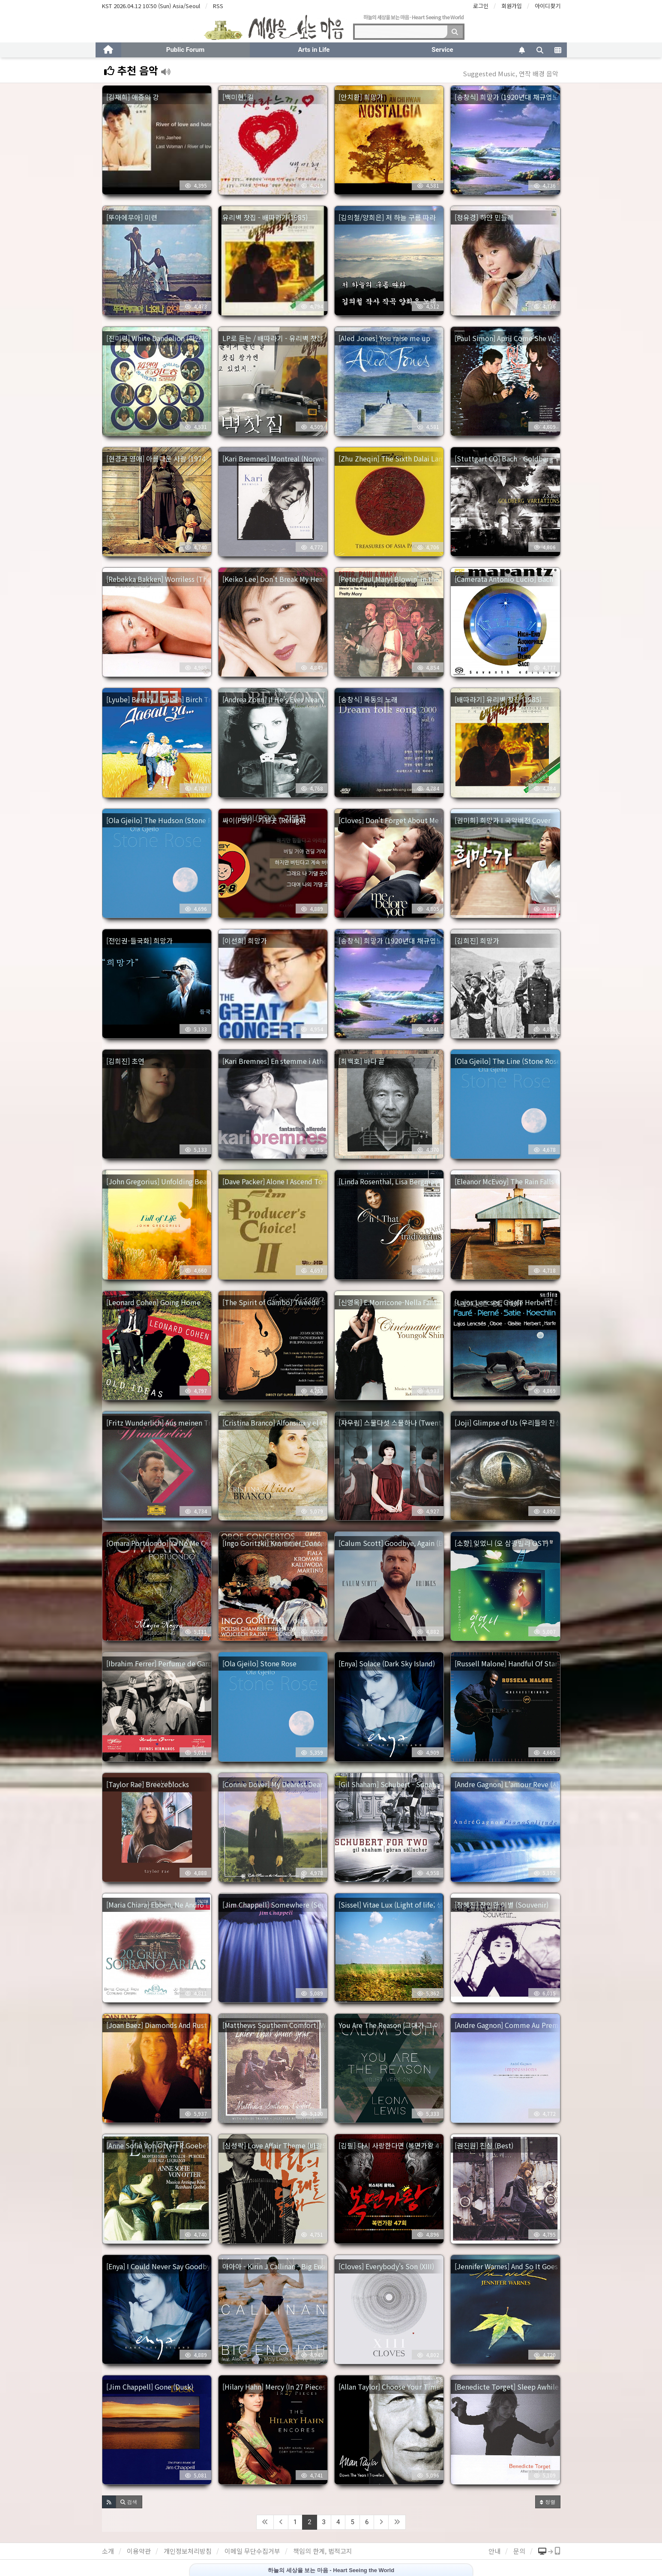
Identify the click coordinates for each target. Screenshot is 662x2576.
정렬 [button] (547, 2501)
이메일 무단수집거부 (252, 2550)
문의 (519, 2550)
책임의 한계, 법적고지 (322, 2550)
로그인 (480, 6)
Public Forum (185, 50)
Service (442, 50)
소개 (108, 2550)
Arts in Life (314, 50)
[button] (109, 2501)
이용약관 (139, 2550)
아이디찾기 (547, 6)
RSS (218, 6)
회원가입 (511, 6)
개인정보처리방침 (188, 2550)
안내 (494, 2550)
